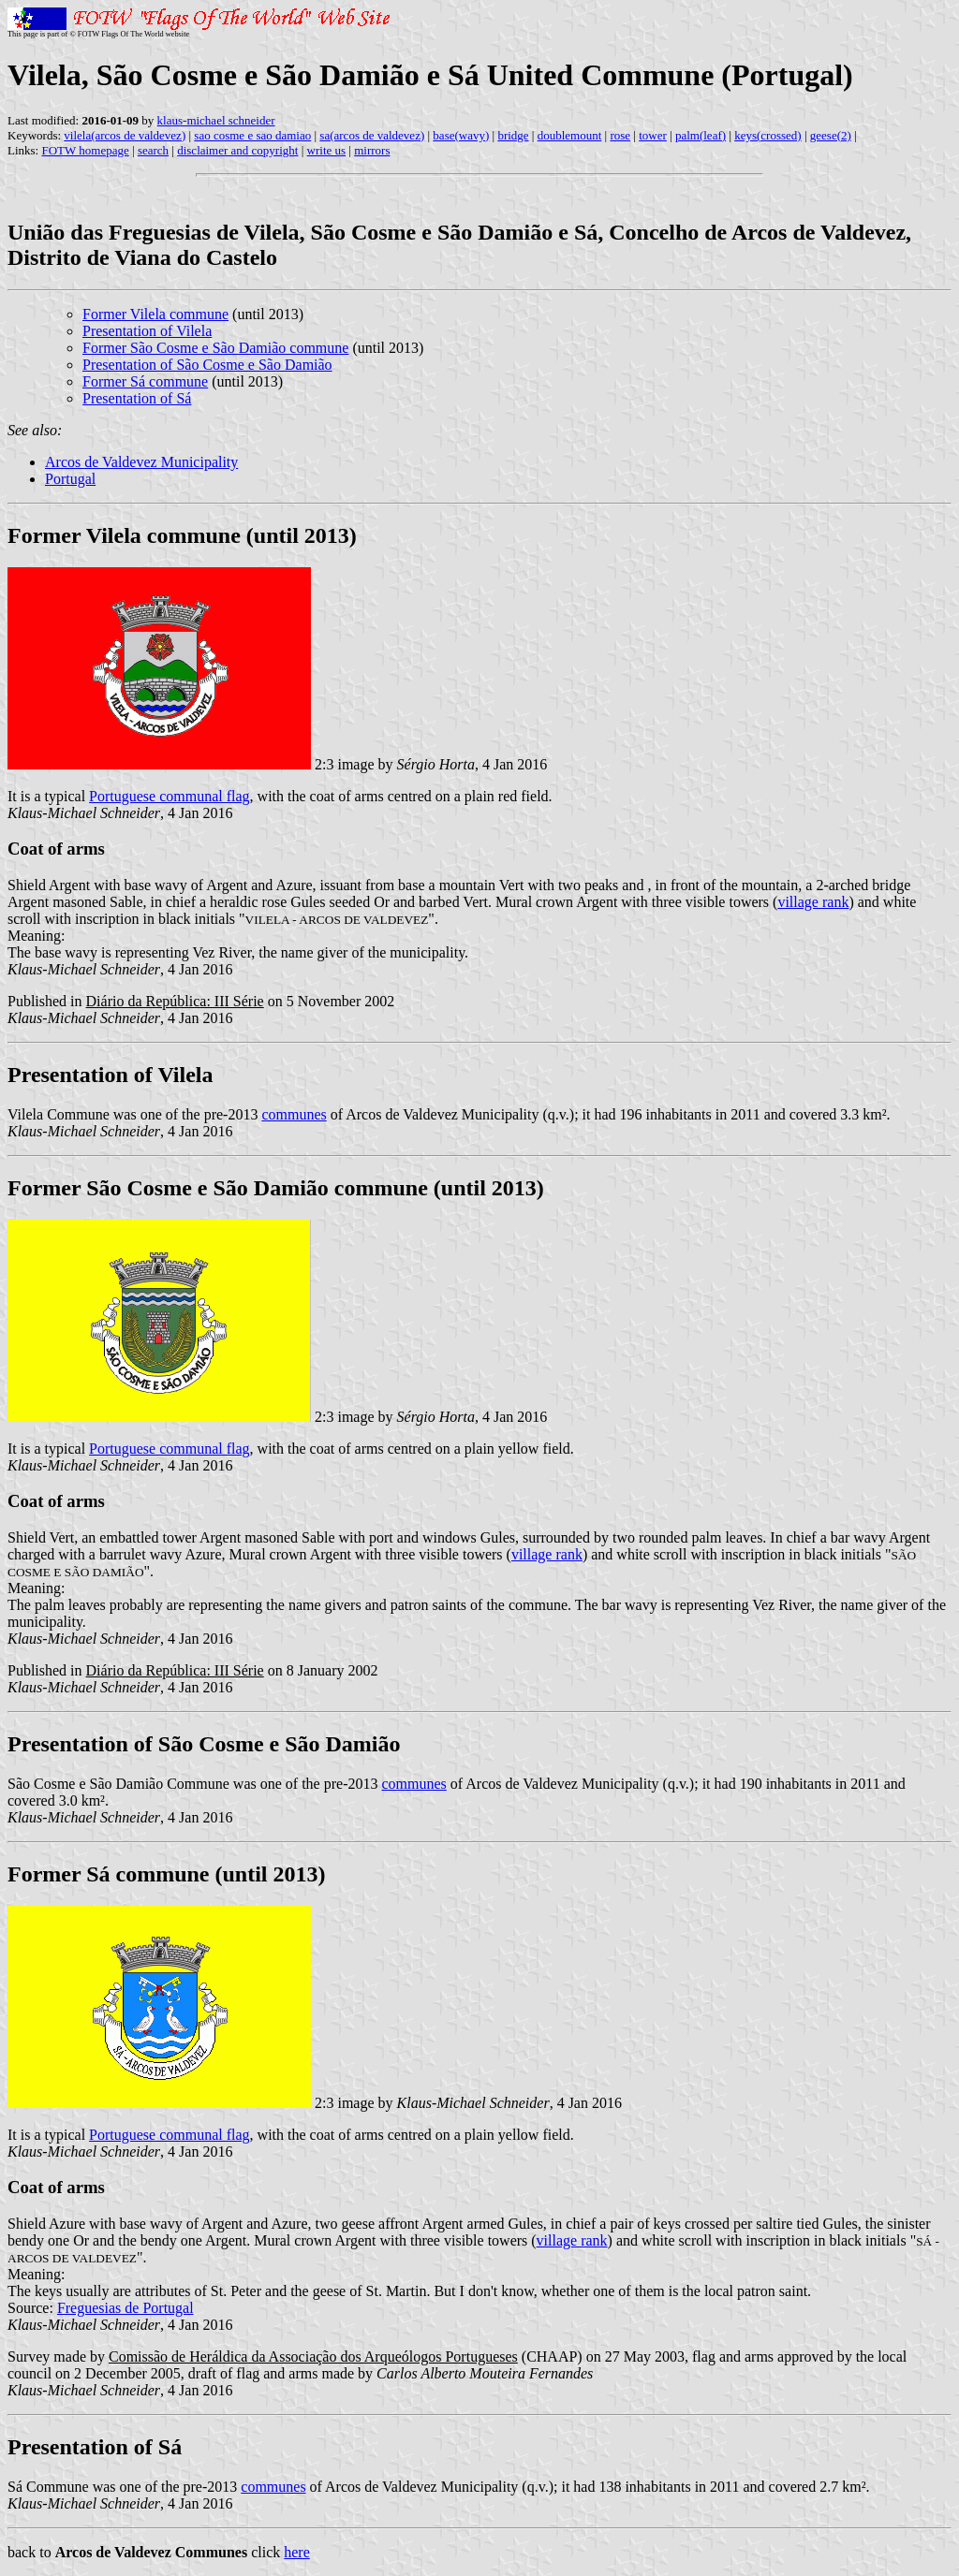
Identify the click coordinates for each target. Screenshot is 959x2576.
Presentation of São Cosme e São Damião (207, 365)
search (153, 150)
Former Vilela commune (155, 314)
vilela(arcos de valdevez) (124, 135)
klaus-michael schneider (216, 120)
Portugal (70, 479)
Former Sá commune (145, 381)
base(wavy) (461, 135)
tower (653, 135)
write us (327, 150)
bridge (512, 135)
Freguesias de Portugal (125, 2308)
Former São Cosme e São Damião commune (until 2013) (275, 1188)
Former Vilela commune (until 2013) (182, 535)
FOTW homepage (84, 150)
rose (620, 135)
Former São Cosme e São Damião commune (215, 348)
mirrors (372, 150)
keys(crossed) (767, 135)
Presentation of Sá (136, 398)
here (297, 2552)
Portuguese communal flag (169, 796)
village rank (812, 902)
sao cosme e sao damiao (252, 135)
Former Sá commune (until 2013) (166, 1874)
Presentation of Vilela (147, 331)
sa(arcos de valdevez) (371, 135)
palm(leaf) (700, 135)
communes (293, 1114)
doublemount (570, 135)
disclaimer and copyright (237, 150)
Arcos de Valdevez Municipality (141, 462)
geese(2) (830, 135)
